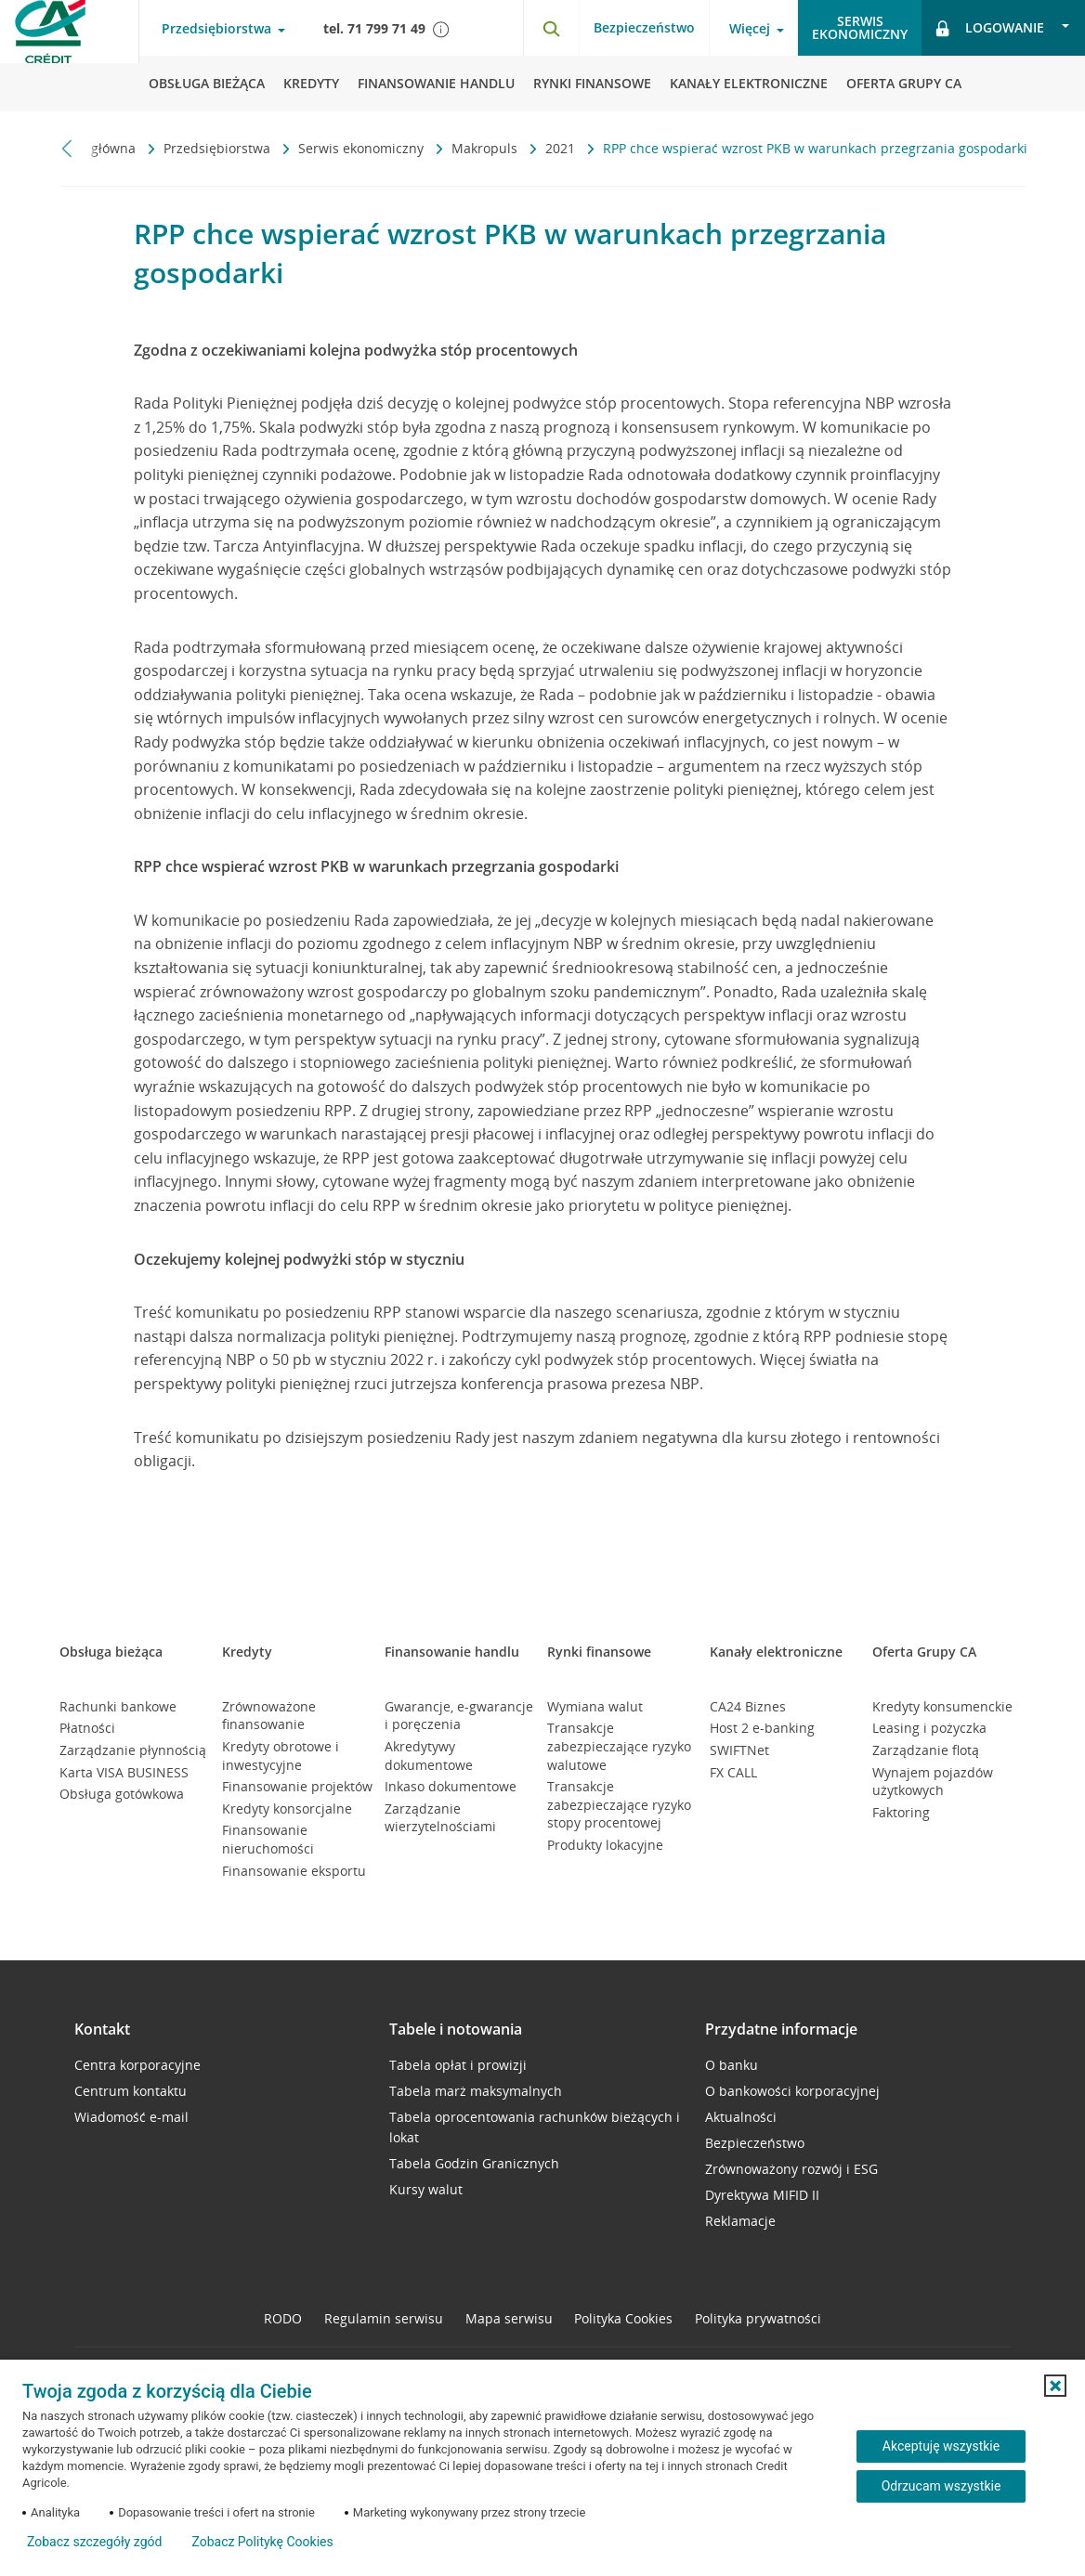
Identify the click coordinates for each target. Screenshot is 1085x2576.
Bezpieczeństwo (644, 27)
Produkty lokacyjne (605, 1845)
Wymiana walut (595, 1706)
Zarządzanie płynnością (132, 1750)
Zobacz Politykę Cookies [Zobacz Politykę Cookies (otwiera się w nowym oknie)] (262, 2541)
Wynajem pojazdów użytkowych (932, 1781)
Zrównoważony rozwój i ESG (791, 2169)
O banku (731, 2065)
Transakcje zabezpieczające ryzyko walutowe (619, 1746)
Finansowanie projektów (297, 1786)
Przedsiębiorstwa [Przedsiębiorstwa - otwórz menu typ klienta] (216, 28)
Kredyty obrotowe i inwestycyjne (280, 1755)
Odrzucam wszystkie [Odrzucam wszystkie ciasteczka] (941, 2485)
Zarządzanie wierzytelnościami (440, 1818)
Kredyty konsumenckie (942, 1706)
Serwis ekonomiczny (362, 148)
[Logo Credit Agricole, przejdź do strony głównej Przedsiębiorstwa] (69, 55)
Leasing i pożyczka (929, 1728)
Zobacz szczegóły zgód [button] (94, 2541)
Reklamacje (740, 2221)
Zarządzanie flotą (925, 1750)
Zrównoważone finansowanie (269, 1716)
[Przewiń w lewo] (67, 148)
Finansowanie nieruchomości (268, 1839)
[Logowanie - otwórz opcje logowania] (1003, 28)
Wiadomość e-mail (131, 2117)
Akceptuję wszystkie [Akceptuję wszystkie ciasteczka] (941, 2446)
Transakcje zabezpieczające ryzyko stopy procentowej (619, 1804)
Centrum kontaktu (130, 2091)
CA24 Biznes (748, 1706)
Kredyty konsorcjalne (287, 1808)
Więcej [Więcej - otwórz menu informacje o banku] (749, 28)
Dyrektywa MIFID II (762, 2195)
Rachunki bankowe (117, 1706)
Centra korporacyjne (137, 2065)
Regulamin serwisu (383, 2318)
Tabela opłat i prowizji (458, 2065)
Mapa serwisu (509, 2318)
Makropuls (486, 148)
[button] (1055, 2385)
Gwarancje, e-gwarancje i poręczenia (459, 1716)
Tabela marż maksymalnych (475, 2091)
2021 (562, 148)
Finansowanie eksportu (294, 1871)
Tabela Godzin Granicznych (474, 2163)
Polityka (623, 2318)
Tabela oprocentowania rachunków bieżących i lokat (534, 2127)
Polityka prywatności (758, 2318)
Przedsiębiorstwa (218, 148)
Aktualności (741, 2117)
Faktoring (901, 1812)
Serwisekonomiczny (860, 27)
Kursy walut (426, 2189)
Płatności (87, 1728)
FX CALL (733, 1772)
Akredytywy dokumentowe (429, 1755)
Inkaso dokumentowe (450, 1786)
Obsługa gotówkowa (121, 1793)
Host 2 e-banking (762, 1728)
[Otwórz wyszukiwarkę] (551, 28)
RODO (283, 2318)
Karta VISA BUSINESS (124, 1772)
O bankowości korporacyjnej (792, 2091)
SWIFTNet (739, 1750)
